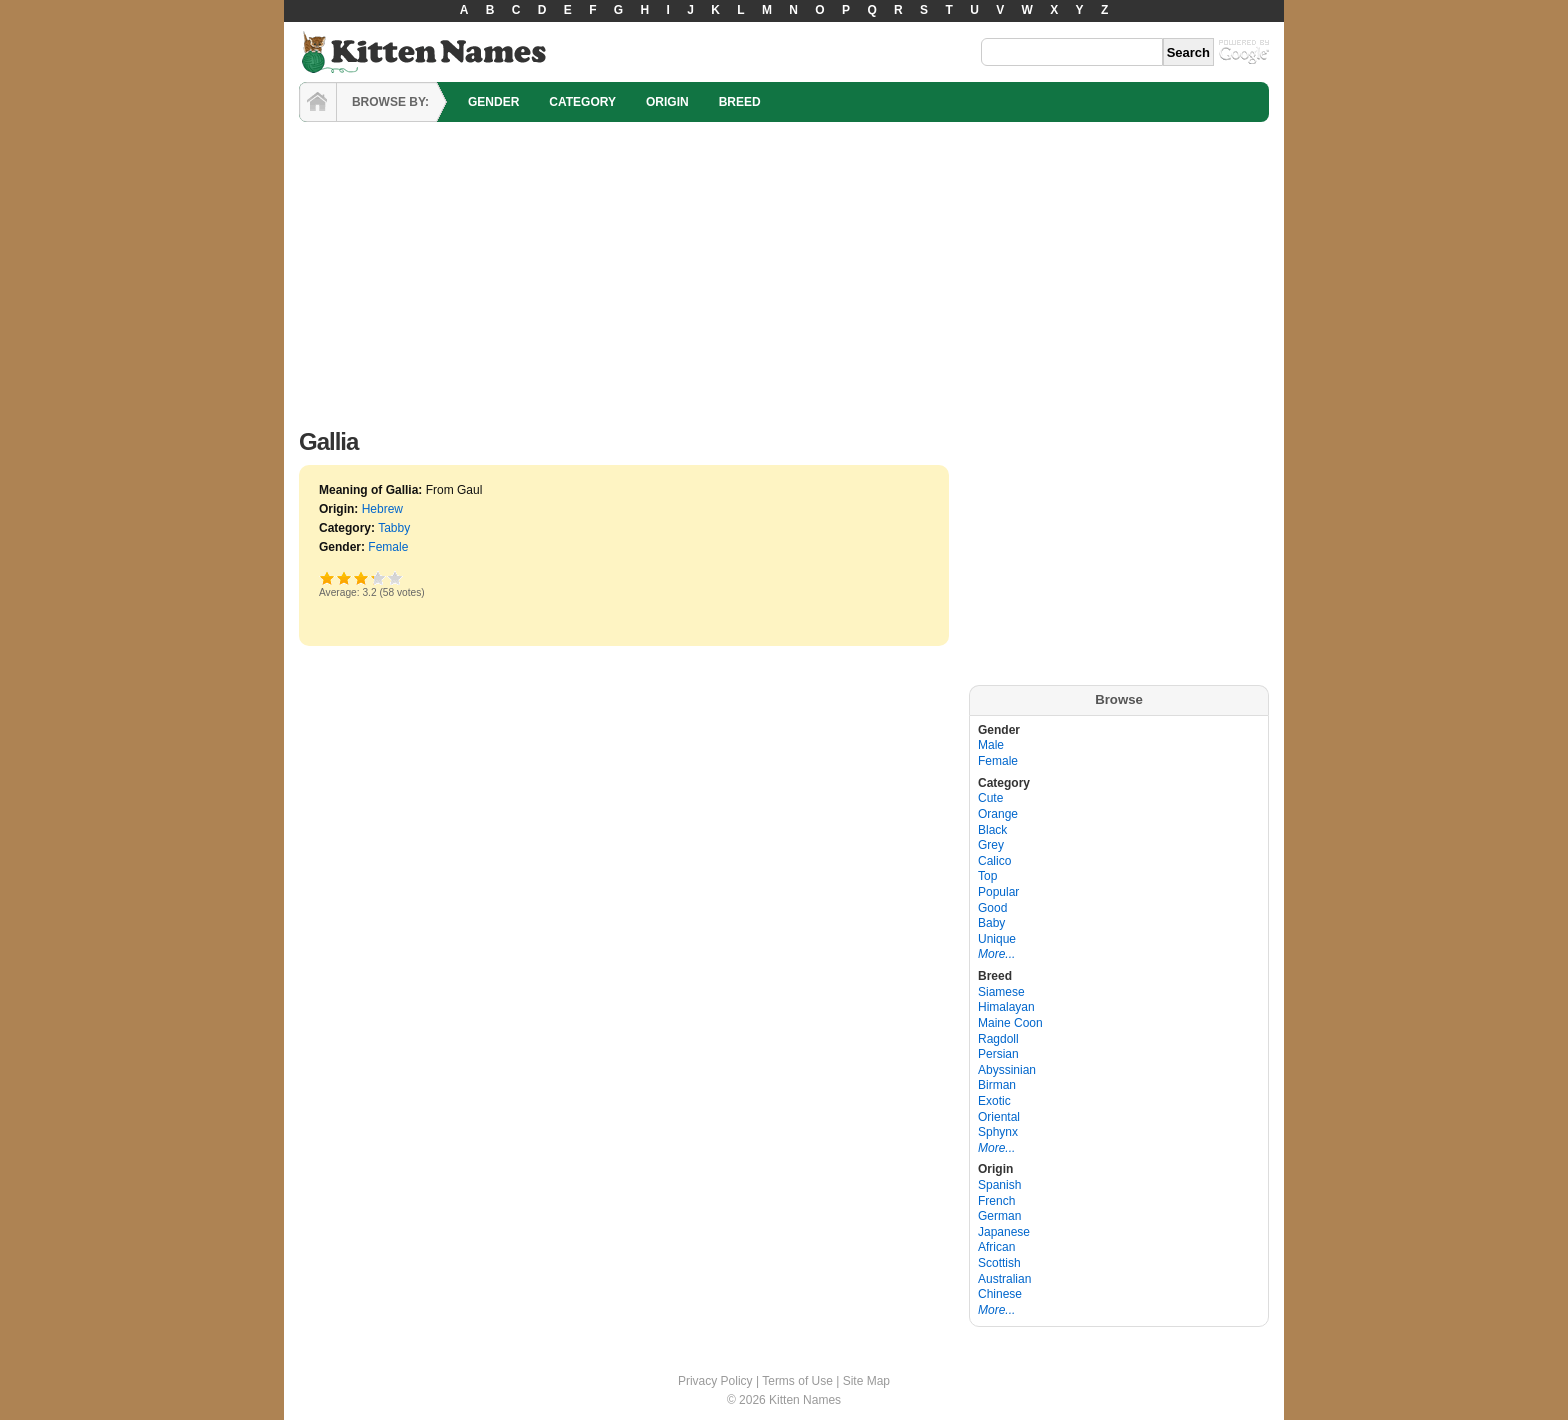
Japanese (1004, 1232)
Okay (344, 577)
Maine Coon (1010, 1023)
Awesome (395, 577)
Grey (991, 845)
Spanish (999, 1185)
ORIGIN (667, 102)
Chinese (1000, 1294)
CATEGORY (582, 102)
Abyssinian (1007, 1070)
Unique (997, 939)
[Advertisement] (784, 270)
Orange (998, 814)
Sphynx (998, 1132)
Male (991, 745)
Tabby (394, 528)
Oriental (999, 1117)
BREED (740, 102)
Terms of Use (797, 1381)
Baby (991, 923)
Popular (998, 892)
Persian (998, 1054)
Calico (994, 861)
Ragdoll (998, 1039)
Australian (1004, 1279)
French (996, 1201)
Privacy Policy (715, 1381)
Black (992, 830)
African (996, 1247)
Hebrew (382, 509)
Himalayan (1006, 1007)
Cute (990, 798)
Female (388, 547)
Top (987, 876)
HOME (318, 102)
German (999, 1216)
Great (372, 577)
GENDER (493, 102)
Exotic (994, 1101)
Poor (327, 577)
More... (996, 954)
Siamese (1001, 992)
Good (361, 577)
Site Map (866, 1381)
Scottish (999, 1263)
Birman (997, 1085)
